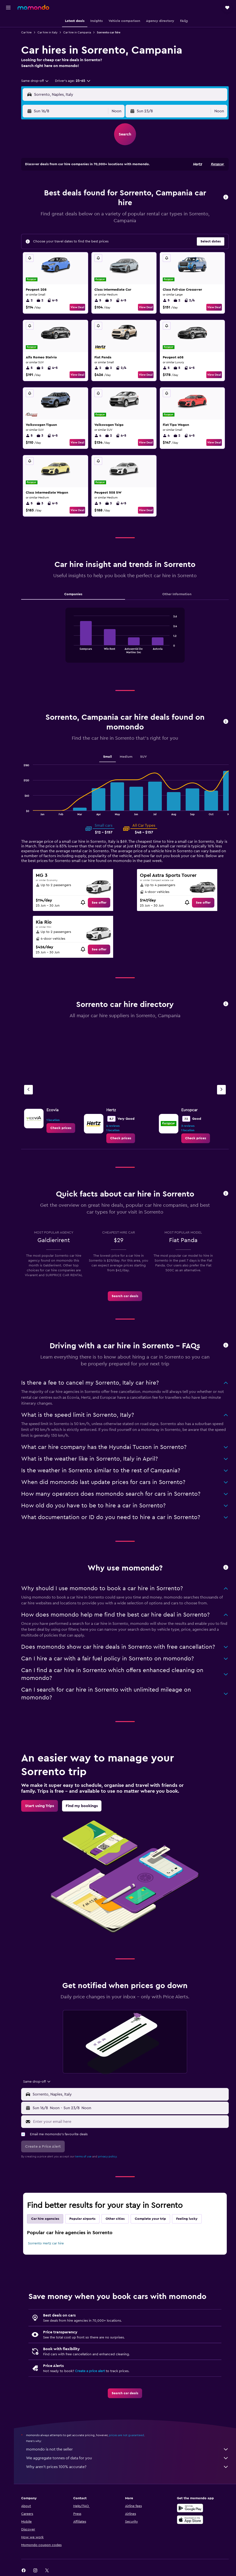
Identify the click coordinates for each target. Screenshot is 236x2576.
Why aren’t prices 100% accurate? (129, 2467)
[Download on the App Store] (191, 2519)
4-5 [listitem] (55, 300)
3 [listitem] (110, 300)
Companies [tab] (75, 594)
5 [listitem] (99, 300)
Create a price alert (93, 2371)
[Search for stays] (8, 33)
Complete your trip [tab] (153, 2219)
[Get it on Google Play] (191, 2508)
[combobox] (38, 80)
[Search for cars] (8, 43)
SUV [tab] (145, 756)
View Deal (79, 307)
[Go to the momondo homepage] (33, 7)
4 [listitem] (99, 436)
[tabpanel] (126, 640)
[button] (8, 7)
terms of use (86, 2156)
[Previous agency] (31, 1089)
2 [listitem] (32, 300)
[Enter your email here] (131, 2121)
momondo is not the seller (129, 2449)
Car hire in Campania (80, 32)
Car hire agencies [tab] (48, 2219)
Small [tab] (109, 756)
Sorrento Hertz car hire (49, 2243)
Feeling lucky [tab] (189, 2219)
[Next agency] (221, 1089)
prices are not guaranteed (129, 2435)
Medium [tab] (127, 756)
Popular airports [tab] (85, 2219)
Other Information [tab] (177, 594)
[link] (101, 903)
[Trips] (8, 57)
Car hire (29, 32)
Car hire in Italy (50, 32)
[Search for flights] (8, 22)
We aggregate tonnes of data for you (129, 2458)
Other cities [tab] (118, 2219)
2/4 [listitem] (190, 300)
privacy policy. (110, 2156)
